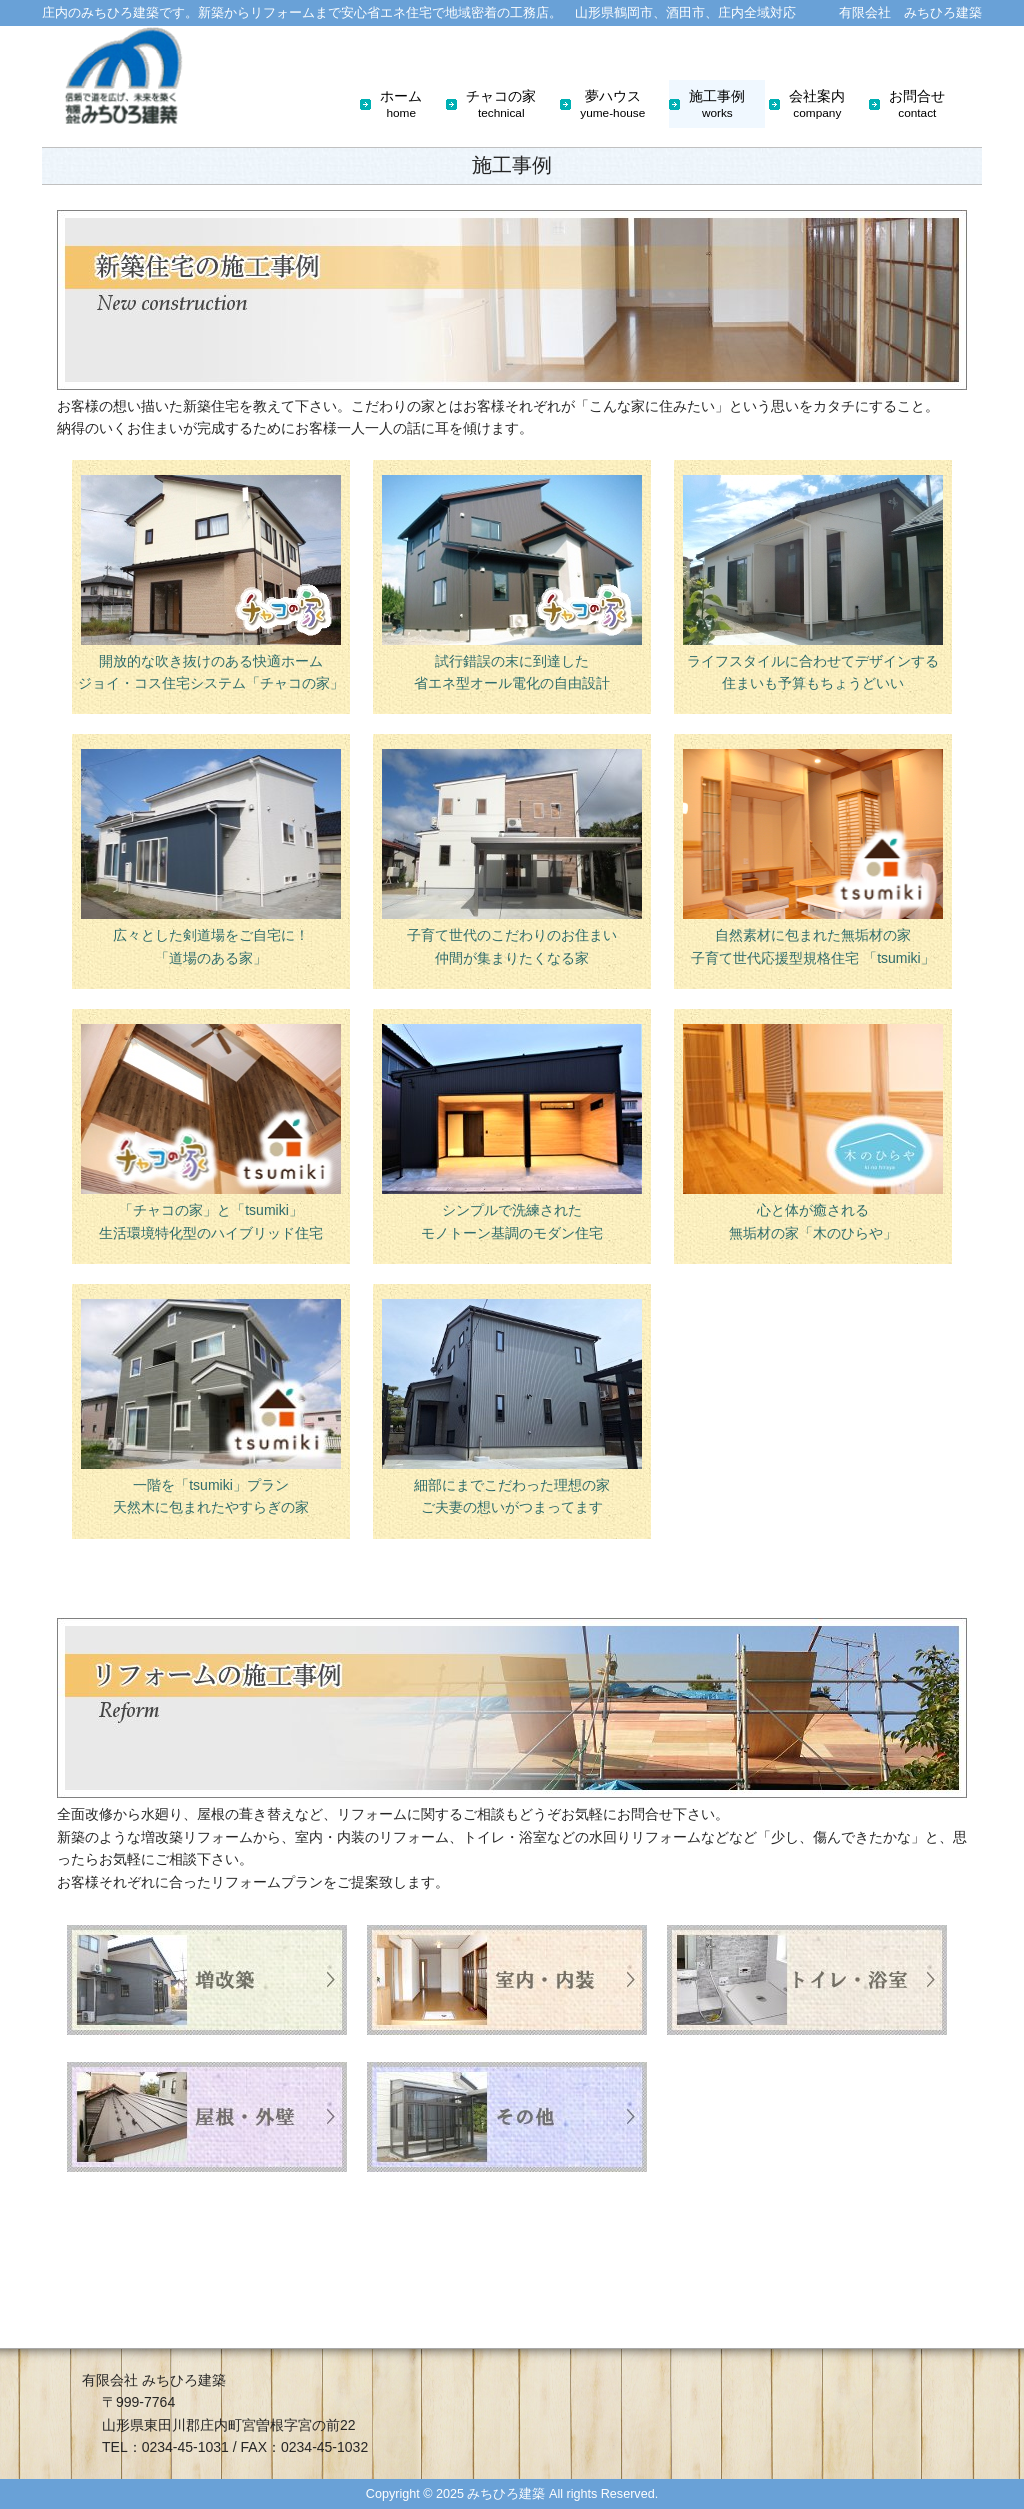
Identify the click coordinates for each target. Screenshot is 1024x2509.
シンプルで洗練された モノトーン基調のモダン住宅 (512, 1132)
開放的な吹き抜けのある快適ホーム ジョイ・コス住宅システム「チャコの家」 (211, 583)
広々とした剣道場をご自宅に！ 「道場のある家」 (211, 857)
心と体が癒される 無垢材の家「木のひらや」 (813, 1132)
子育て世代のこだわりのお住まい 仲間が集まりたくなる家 (512, 857)
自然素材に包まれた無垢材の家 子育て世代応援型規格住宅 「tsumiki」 (813, 857)
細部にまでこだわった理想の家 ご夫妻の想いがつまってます (512, 1407)
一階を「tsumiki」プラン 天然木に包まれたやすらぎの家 (211, 1407)
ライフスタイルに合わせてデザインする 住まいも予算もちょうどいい (813, 583)
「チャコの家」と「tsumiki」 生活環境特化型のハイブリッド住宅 (211, 1132)
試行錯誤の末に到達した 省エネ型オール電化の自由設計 (512, 583)
